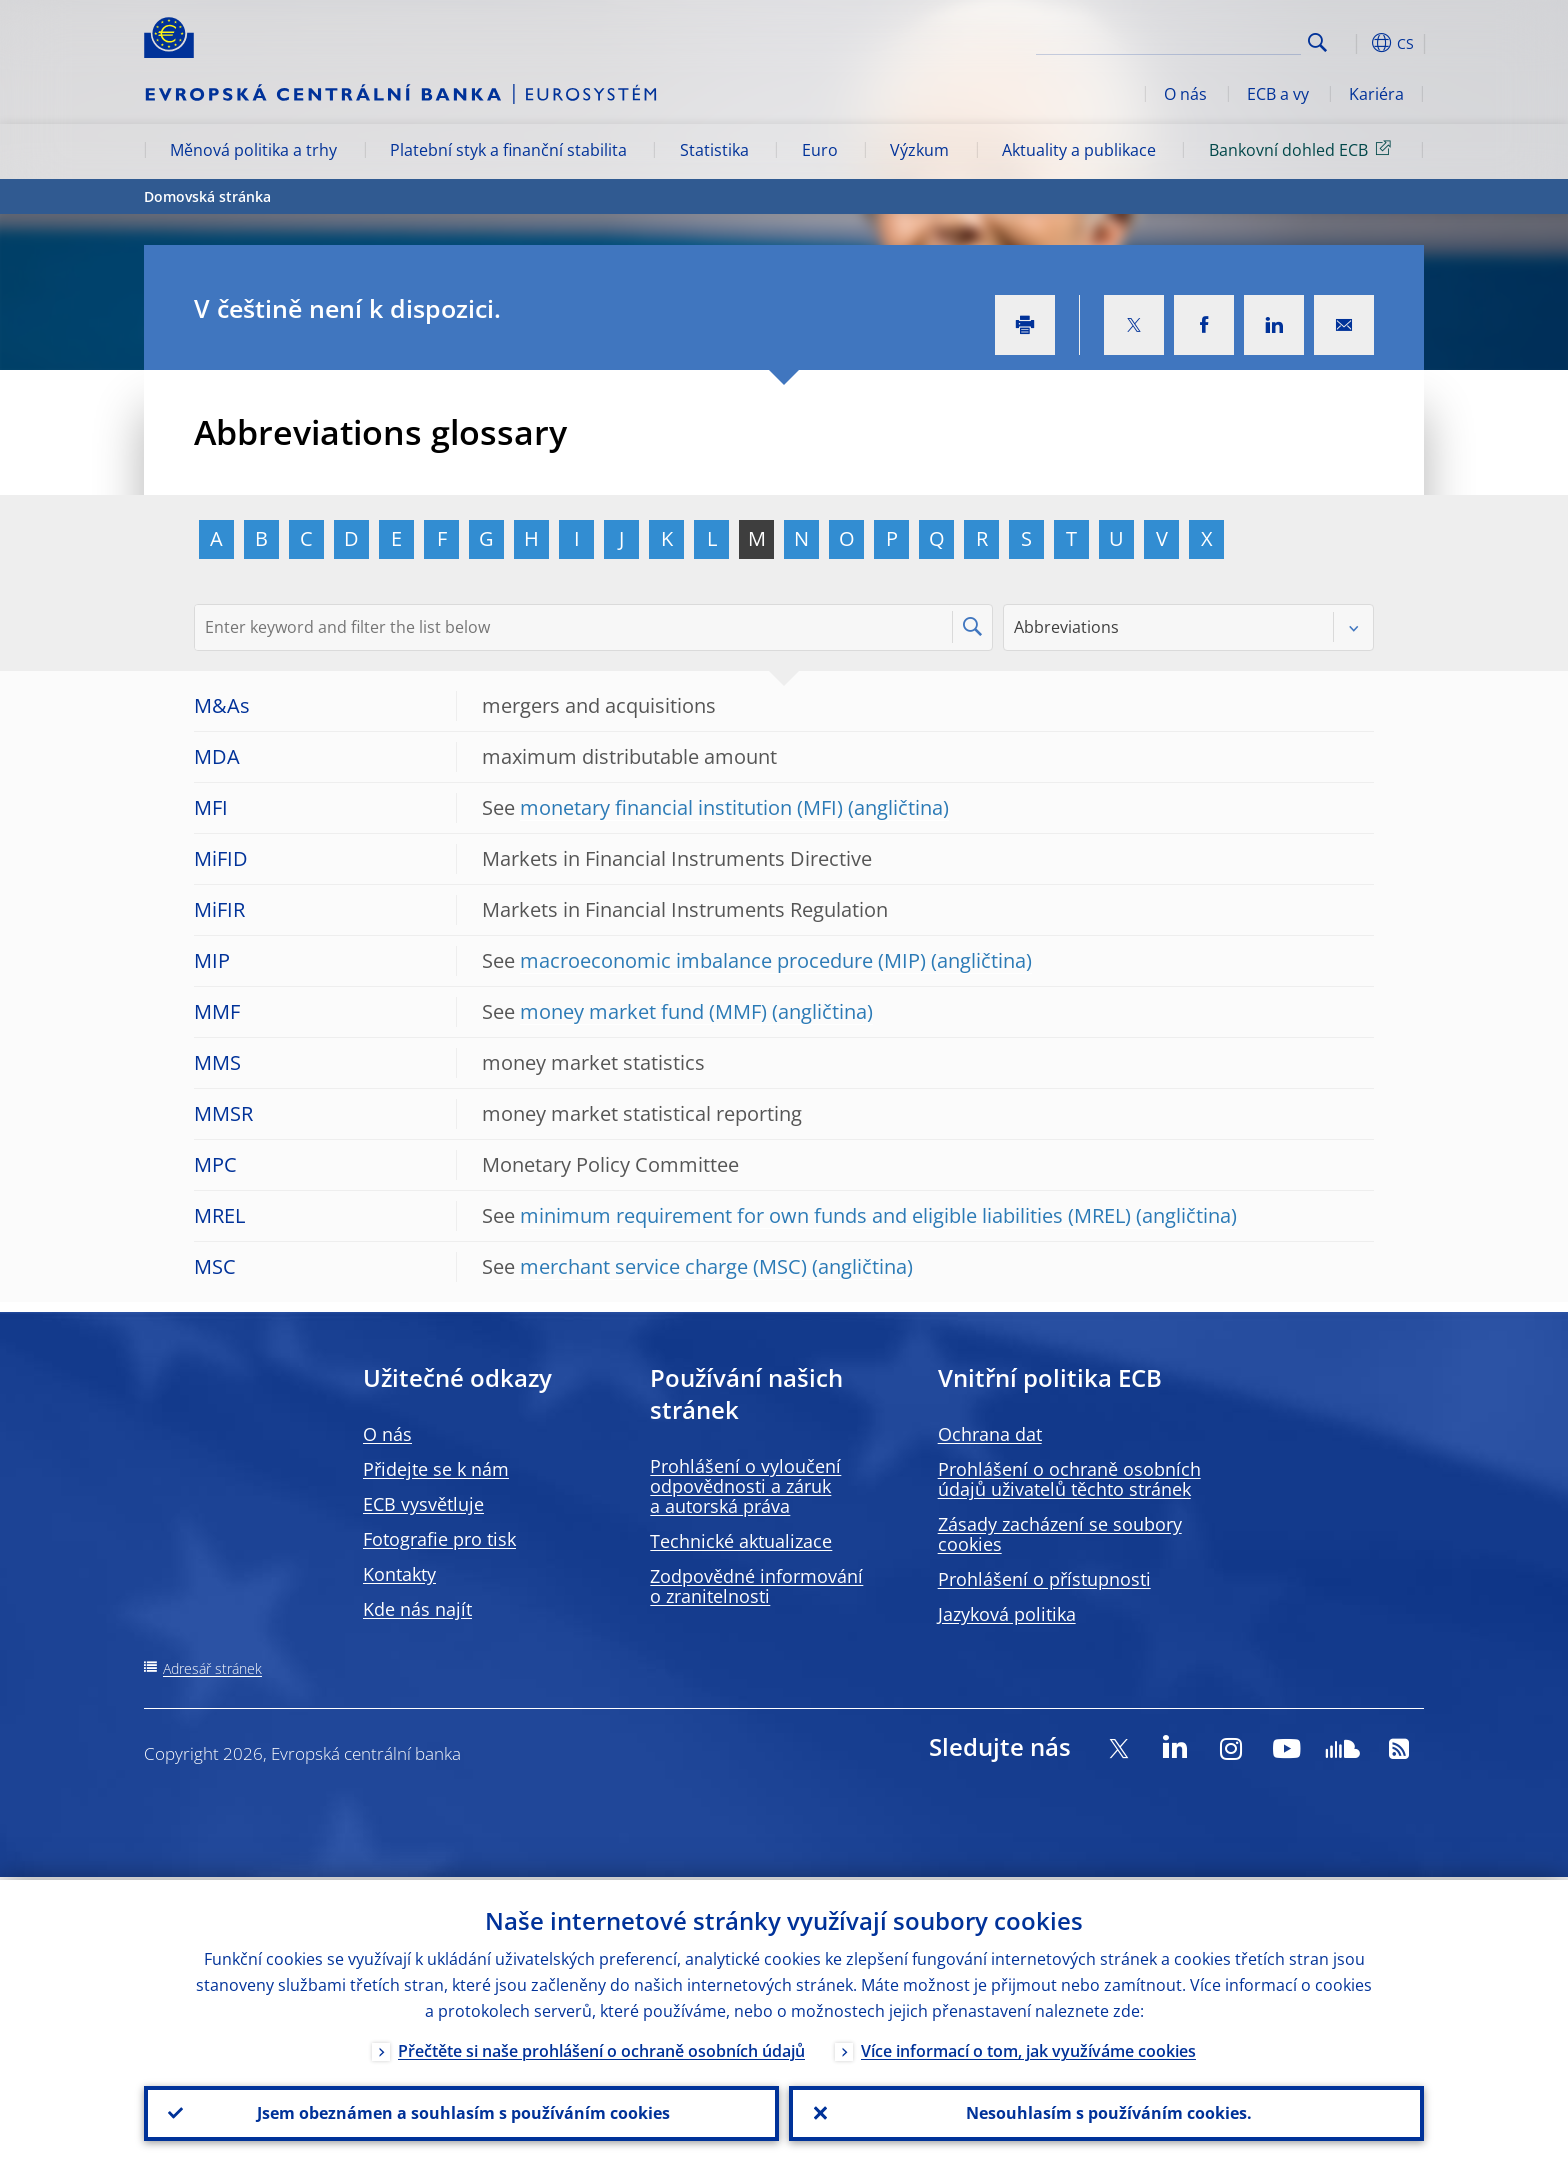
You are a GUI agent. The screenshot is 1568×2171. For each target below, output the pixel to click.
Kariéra (1376, 94)
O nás (1185, 94)
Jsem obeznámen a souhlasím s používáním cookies (461, 2112)
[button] (1354, 43)
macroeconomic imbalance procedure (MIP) (723, 960)
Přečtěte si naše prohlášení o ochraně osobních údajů (601, 2048)
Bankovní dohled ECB (1303, 149)
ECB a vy (1278, 94)
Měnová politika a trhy (253, 150)
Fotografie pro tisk (439, 1539)
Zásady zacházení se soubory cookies (1060, 1534)
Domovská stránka (207, 196)
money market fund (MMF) (643, 1011)
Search (1317, 42)
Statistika (714, 150)
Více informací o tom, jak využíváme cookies (1028, 2048)
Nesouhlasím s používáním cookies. (1107, 2112)
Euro (820, 150)
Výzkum (919, 150)
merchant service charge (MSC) (663, 1266)
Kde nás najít (417, 1609)
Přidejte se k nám (436, 1469)
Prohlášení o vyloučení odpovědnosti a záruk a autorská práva (745, 1486)
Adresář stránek (212, 1668)
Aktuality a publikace (1079, 150)
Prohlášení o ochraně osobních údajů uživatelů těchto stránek (1069, 1479)
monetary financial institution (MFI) (681, 807)
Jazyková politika (1007, 1614)
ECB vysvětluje (423, 1504)
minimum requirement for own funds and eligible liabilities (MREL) (825, 1215)
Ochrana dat (990, 1434)
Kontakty (399, 1574)
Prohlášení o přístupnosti (1044, 1579)
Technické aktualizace (741, 1541)
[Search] (1201, 40)
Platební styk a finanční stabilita (508, 150)
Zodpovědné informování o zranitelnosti (756, 1586)
